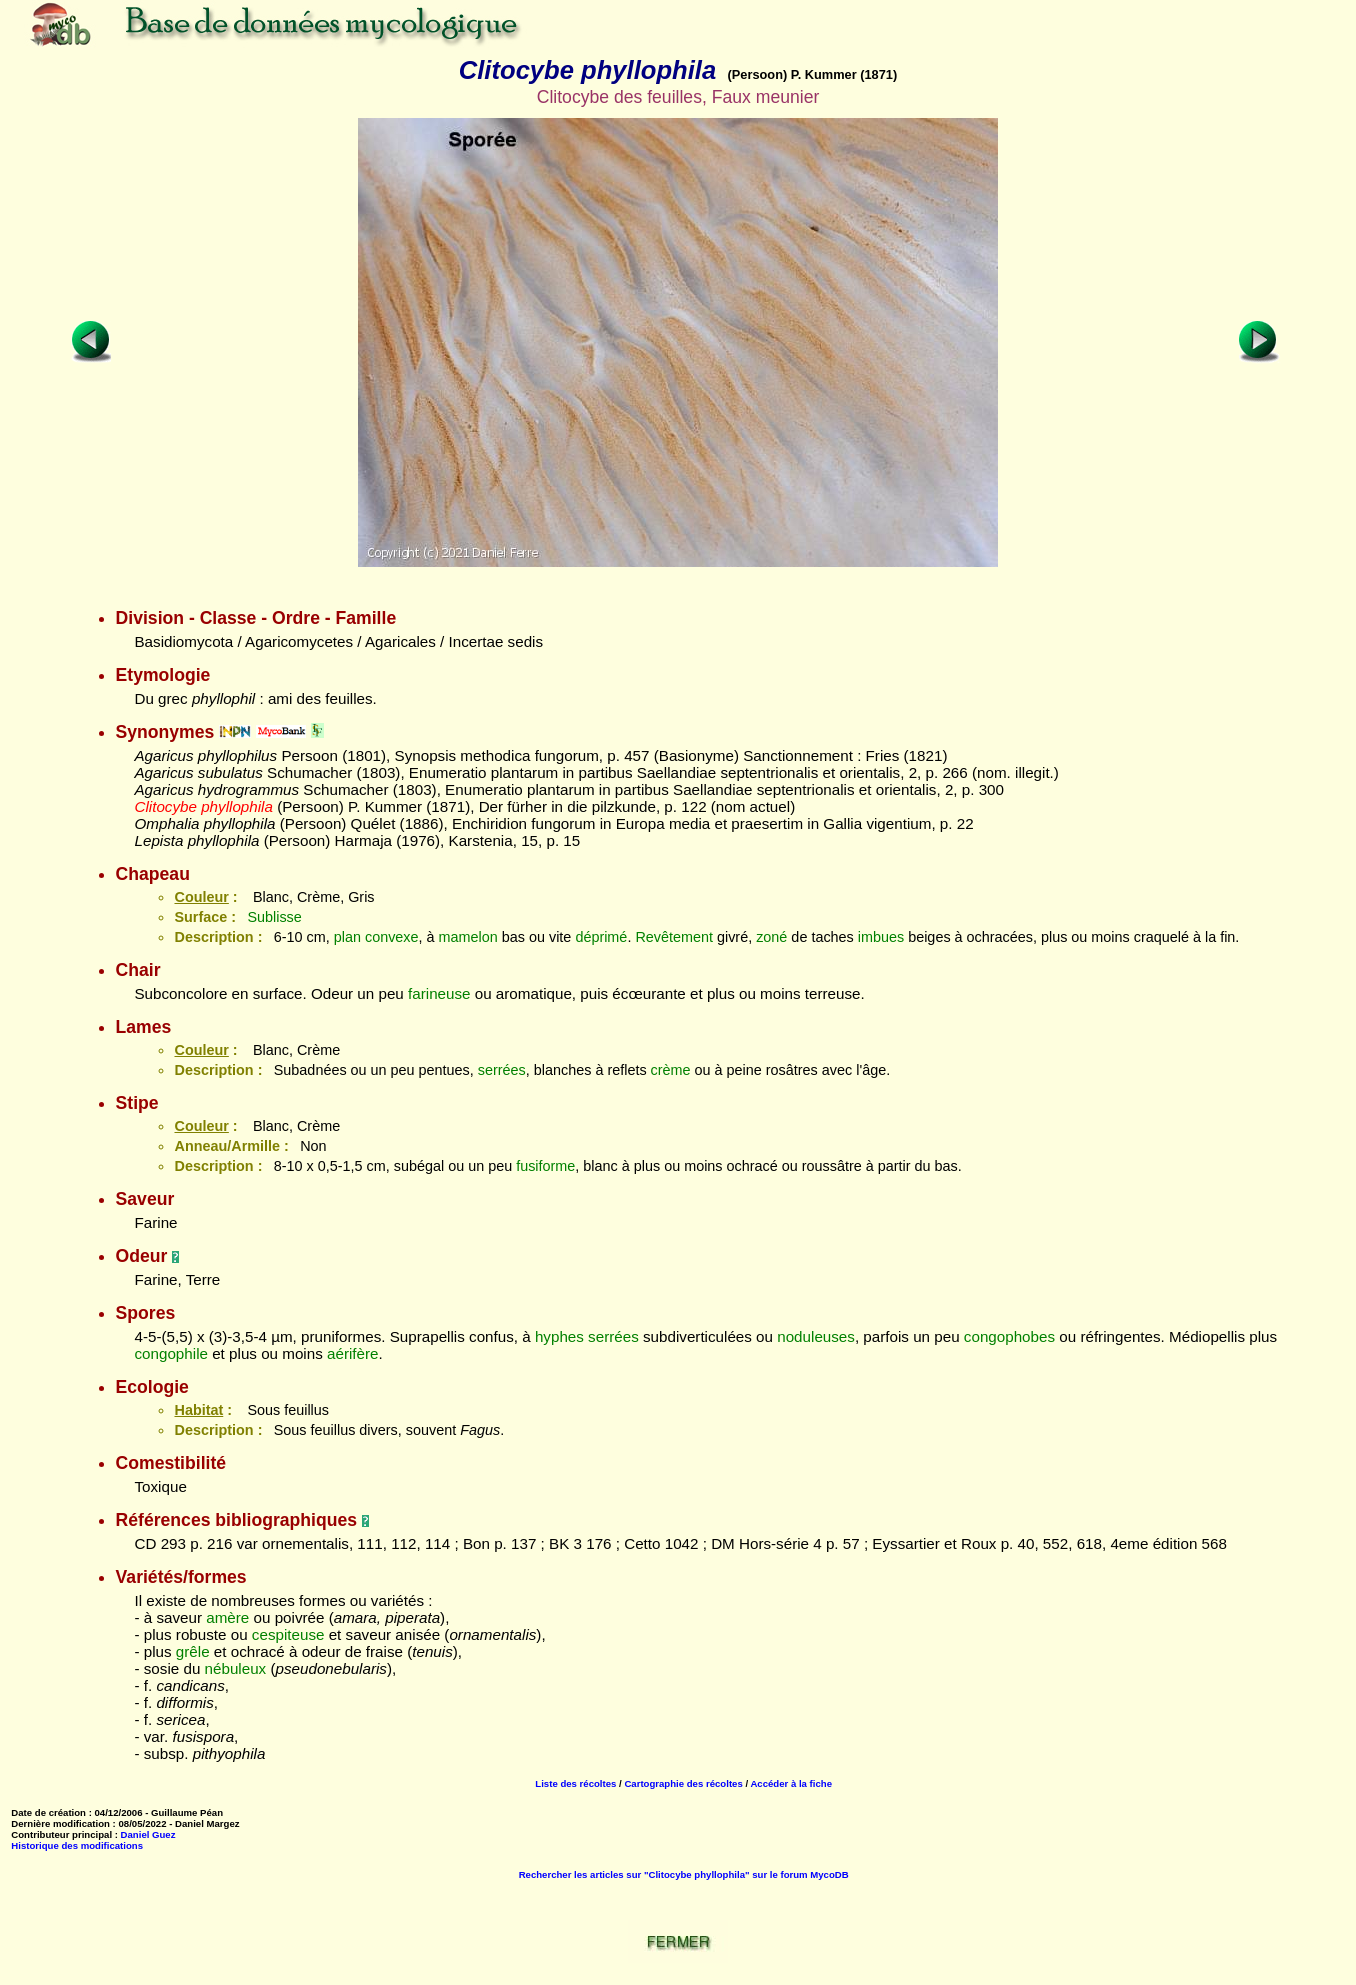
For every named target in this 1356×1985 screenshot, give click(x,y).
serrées (502, 1070)
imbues (881, 937)
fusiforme (545, 1166)
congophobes (1009, 1336)
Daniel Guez (148, 1834)
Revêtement (674, 937)
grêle (193, 1651)
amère (227, 1617)
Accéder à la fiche (791, 1783)
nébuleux (236, 1668)
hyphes (559, 1336)
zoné (771, 937)
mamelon (468, 937)
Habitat (198, 1410)
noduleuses (816, 1336)
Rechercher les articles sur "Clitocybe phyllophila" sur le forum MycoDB (684, 1874)
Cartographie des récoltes (683, 1783)
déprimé (601, 937)
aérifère (353, 1353)
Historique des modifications (77, 1845)
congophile (170, 1353)
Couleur (201, 897)
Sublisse (274, 917)
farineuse (439, 993)
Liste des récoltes (575, 1783)
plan (347, 937)
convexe (392, 937)
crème (671, 1070)
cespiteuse (288, 1634)
